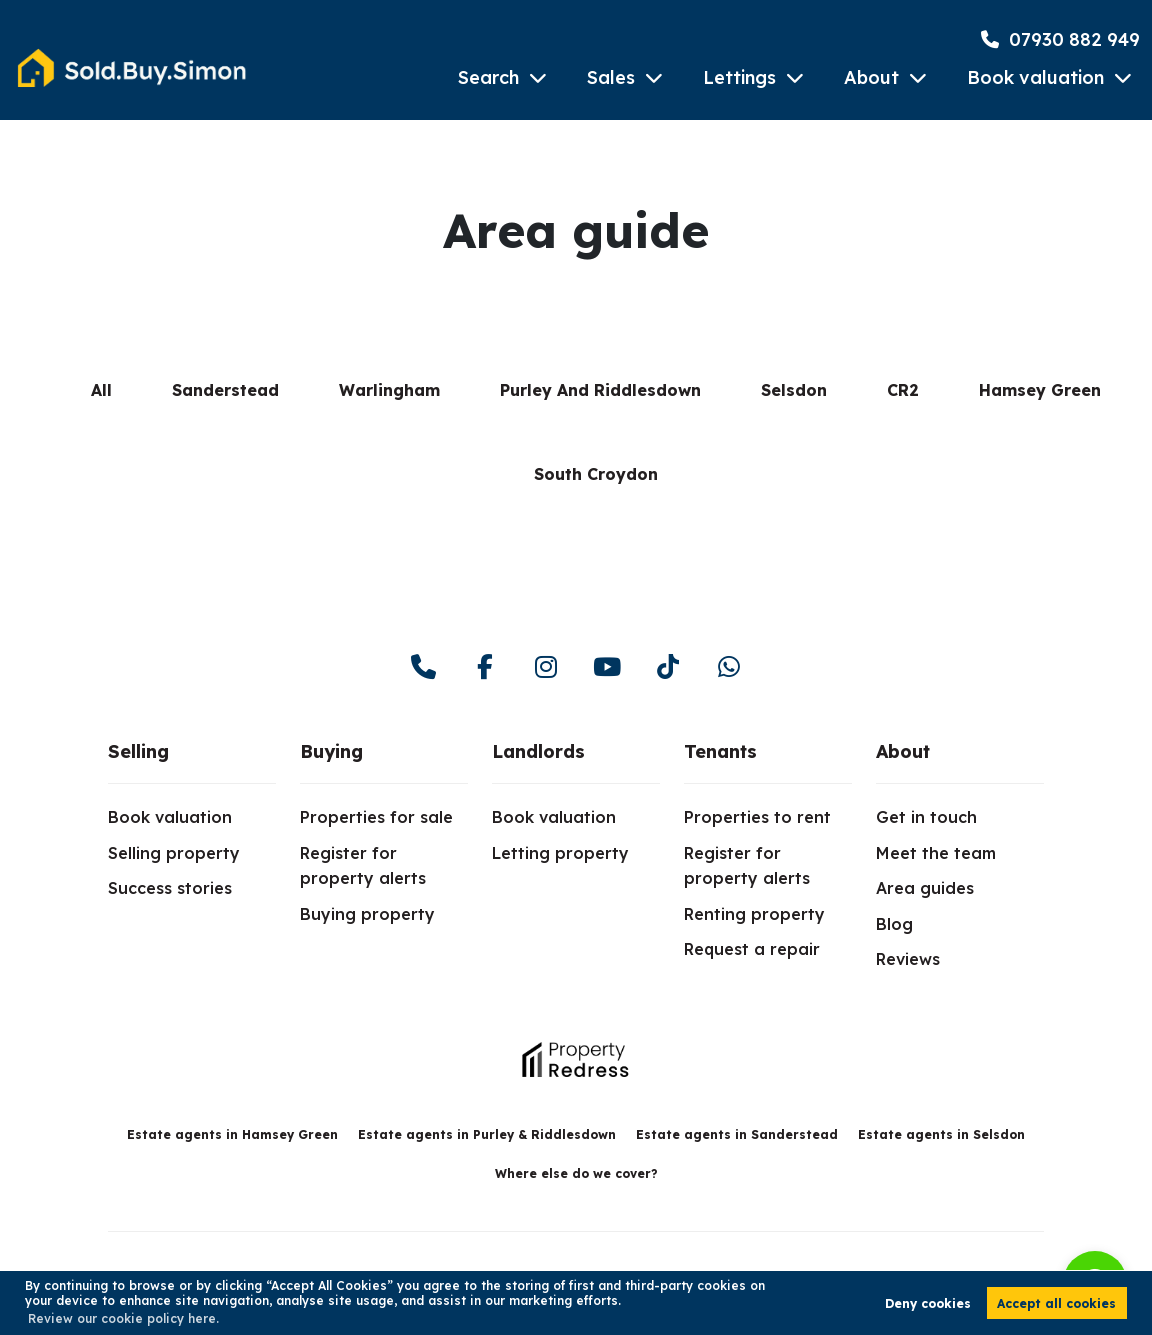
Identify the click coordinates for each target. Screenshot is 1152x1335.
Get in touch (926, 817)
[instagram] (545, 667)
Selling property (174, 853)
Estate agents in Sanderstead (737, 1134)
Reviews (908, 959)
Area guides (925, 888)
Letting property (560, 853)
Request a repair (752, 949)
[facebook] (484, 667)
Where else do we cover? (576, 1173)
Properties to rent (757, 817)
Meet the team (936, 853)
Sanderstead (225, 390)
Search (488, 77)
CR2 (903, 390)
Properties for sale (376, 817)
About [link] (903, 751)
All (101, 390)
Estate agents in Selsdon (941, 1134)
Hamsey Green (1040, 390)
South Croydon (596, 474)
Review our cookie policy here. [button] (123, 1318)
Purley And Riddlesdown (600, 390)
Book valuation (1035, 77)
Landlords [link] (538, 751)
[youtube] (606, 667)
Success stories (170, 888)
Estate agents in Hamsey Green (232, 1134)
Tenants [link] (720, 751)
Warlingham (389, 390)
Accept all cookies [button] (1056, 1303)
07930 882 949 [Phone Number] (1060, 39)
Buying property (367, 914)
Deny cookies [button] (928, 1303)
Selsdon (794, 390)
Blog (894, 924)
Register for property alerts (363, 866)
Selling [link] (138, 751)
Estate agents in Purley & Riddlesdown (487, 1134)
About (871, 77)
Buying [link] (331, 751)
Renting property (754, 914)
